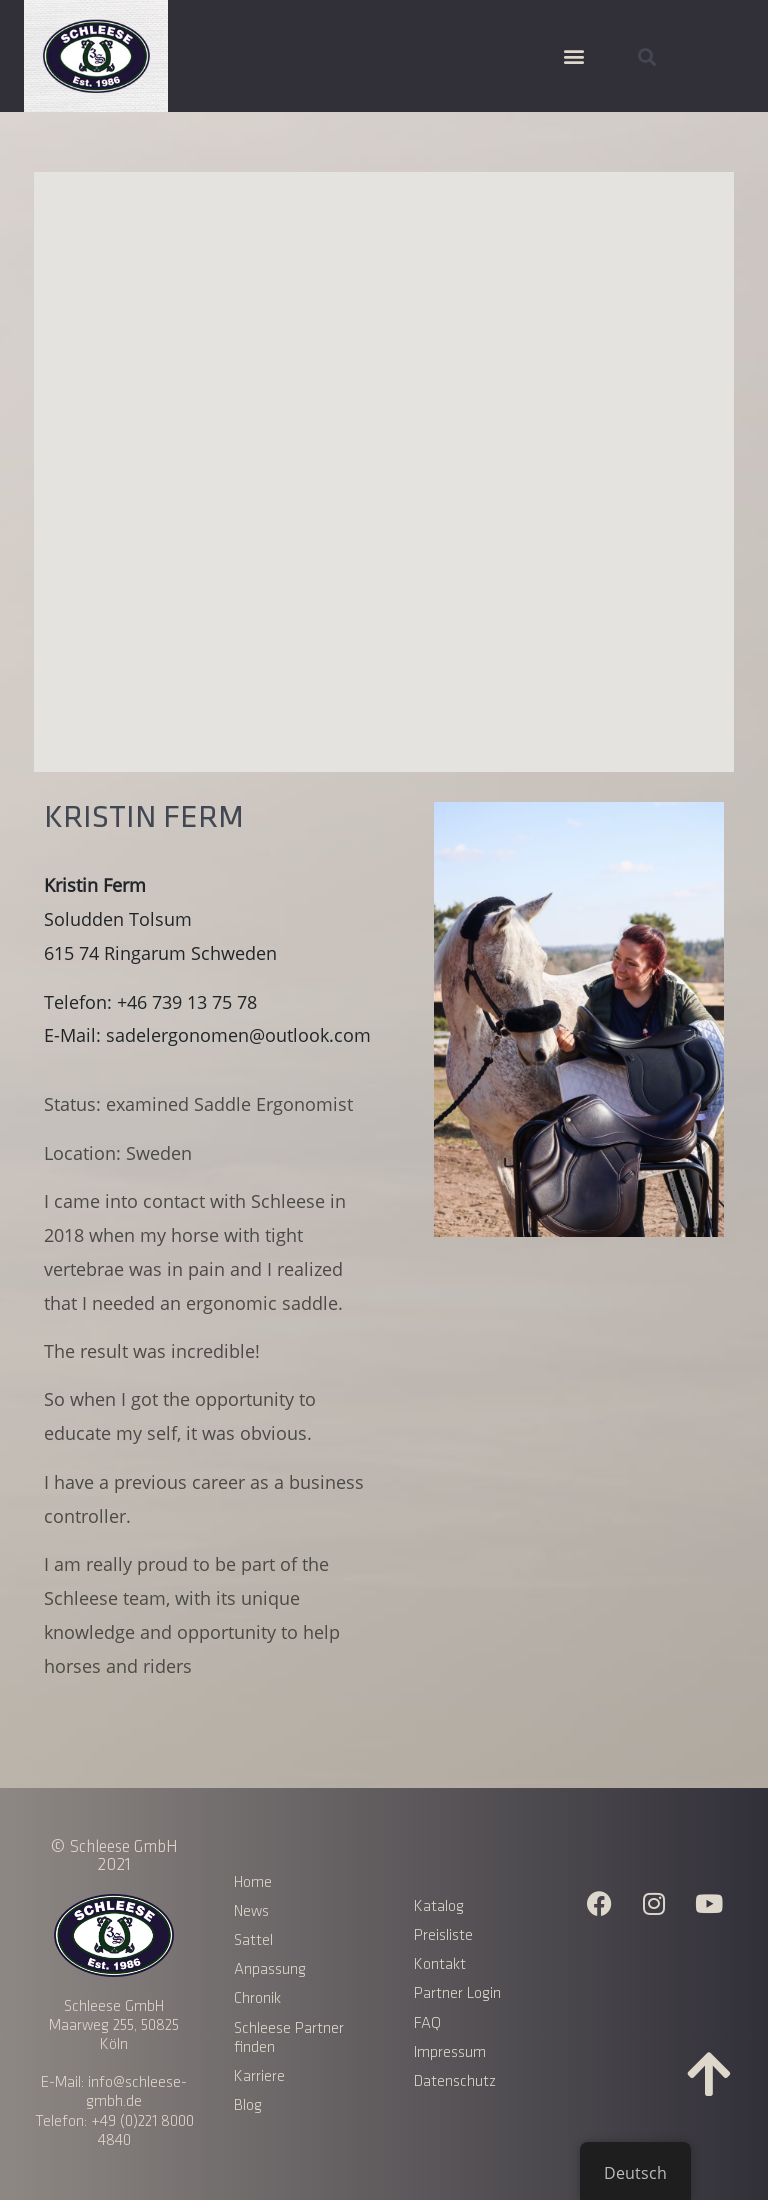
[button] (573, 56)
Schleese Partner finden (289, 2038)
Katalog (439, 1906)
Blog (248, 2105)
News (251, 1911)
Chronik (257, 1998)
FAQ (427, 2023)
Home (253, 1882)
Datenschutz (455, 2081)
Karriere (259, 2076)
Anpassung (270, 1969)
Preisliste (443, 1935)
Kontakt (440, 1964)
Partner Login (457, 1993)
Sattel (253, 1940)
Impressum (450, 2052)
